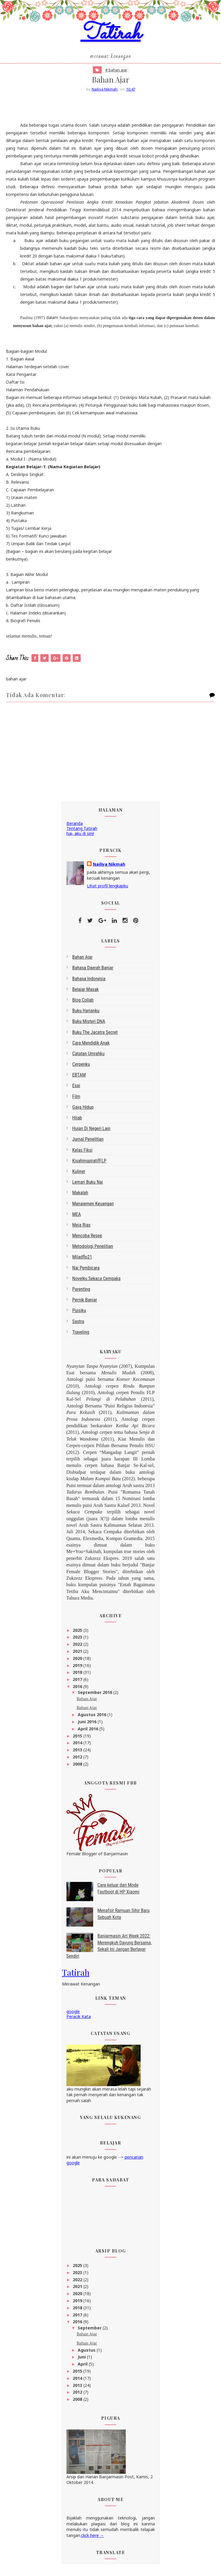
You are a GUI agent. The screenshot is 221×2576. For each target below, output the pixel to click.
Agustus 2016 (92, 1718)
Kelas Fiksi (82, 1153)
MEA (76, 1217)
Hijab (77, 1121)
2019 (78, 1668)
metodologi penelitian (92, 1249)
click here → (92, 2538)
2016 (78, 1689)
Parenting (81, 1292)
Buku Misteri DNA (88, 1024)
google (73, 2014)
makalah (80, 1196)
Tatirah (110, 36)
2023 (78, 1640)
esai (76, 1089)
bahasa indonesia (89, 981)
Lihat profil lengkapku (107, 889)
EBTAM (79, 1078)
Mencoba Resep (87, 1239)
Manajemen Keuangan (93, 1206)
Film (76, 1099)
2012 (78, 1760)
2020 (78, 1661)
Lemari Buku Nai (87, 1185)
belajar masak (85, 992)
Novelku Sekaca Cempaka (96, 1281)
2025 (78, 1633)
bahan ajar (82, 960)
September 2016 (95, 1695)
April (83, 2367)
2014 (78, 1746)
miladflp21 (82, 1260)
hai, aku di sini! (80, 836)
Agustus (87, 2353)
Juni (82, 2360)
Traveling (80, 1335)
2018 (78, 1675)
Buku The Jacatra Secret (95, 1035)
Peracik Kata (78, 2019)
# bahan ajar (116, 72)
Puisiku (79, 1314)
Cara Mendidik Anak (91, 1046)
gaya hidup (83, 1110)
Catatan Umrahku (88, 1056)
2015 (78, 1739)
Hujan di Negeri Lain (91, 1132)
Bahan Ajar (87, 1701)
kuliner (78, 1174)
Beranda (74, 826)
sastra (78, 1324)
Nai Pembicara (86, 1271)
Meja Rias (81, 1228)
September (90, 2331)
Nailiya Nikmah (109, 867)
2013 (78, 1753)
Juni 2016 (88, 1725)
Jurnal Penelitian (88, 1142)
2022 (78, 1647)
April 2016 (88, 1732)
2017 (78, 1682)
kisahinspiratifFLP (89, 1163)
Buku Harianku (86, 1014)
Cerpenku (81, 1067)
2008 (78, 1767)
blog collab (83, 1003)
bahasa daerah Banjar (93, 971)
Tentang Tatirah (81, 831)
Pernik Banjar (84, 1303)
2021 (78, 1654)
